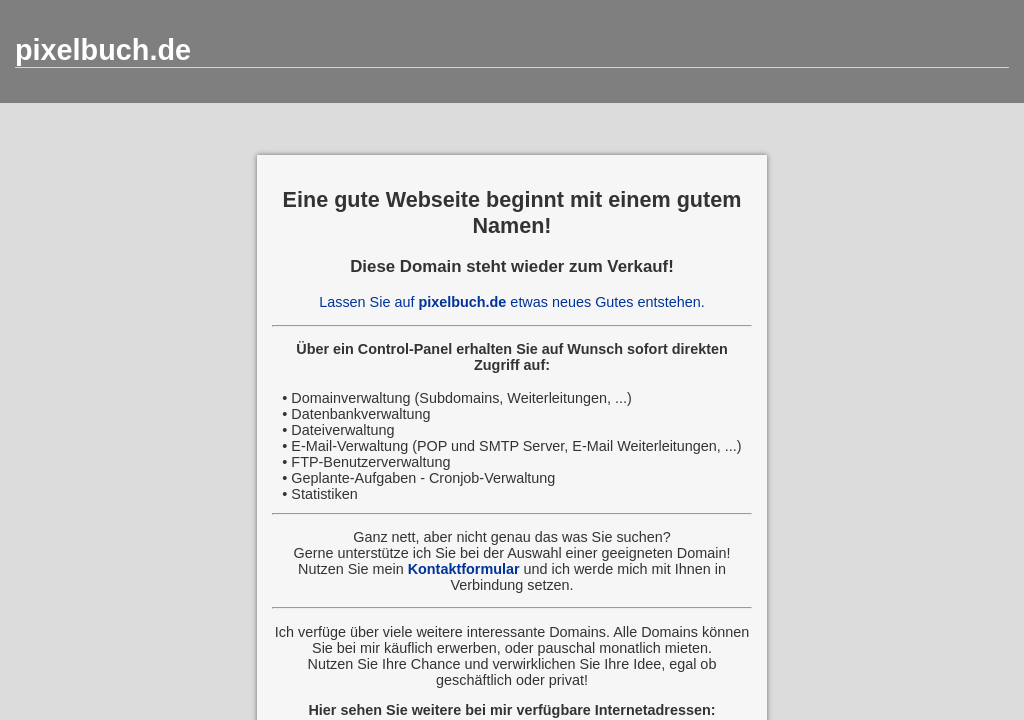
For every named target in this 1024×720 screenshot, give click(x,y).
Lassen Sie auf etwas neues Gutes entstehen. (512, 302)
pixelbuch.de (103, 50)
